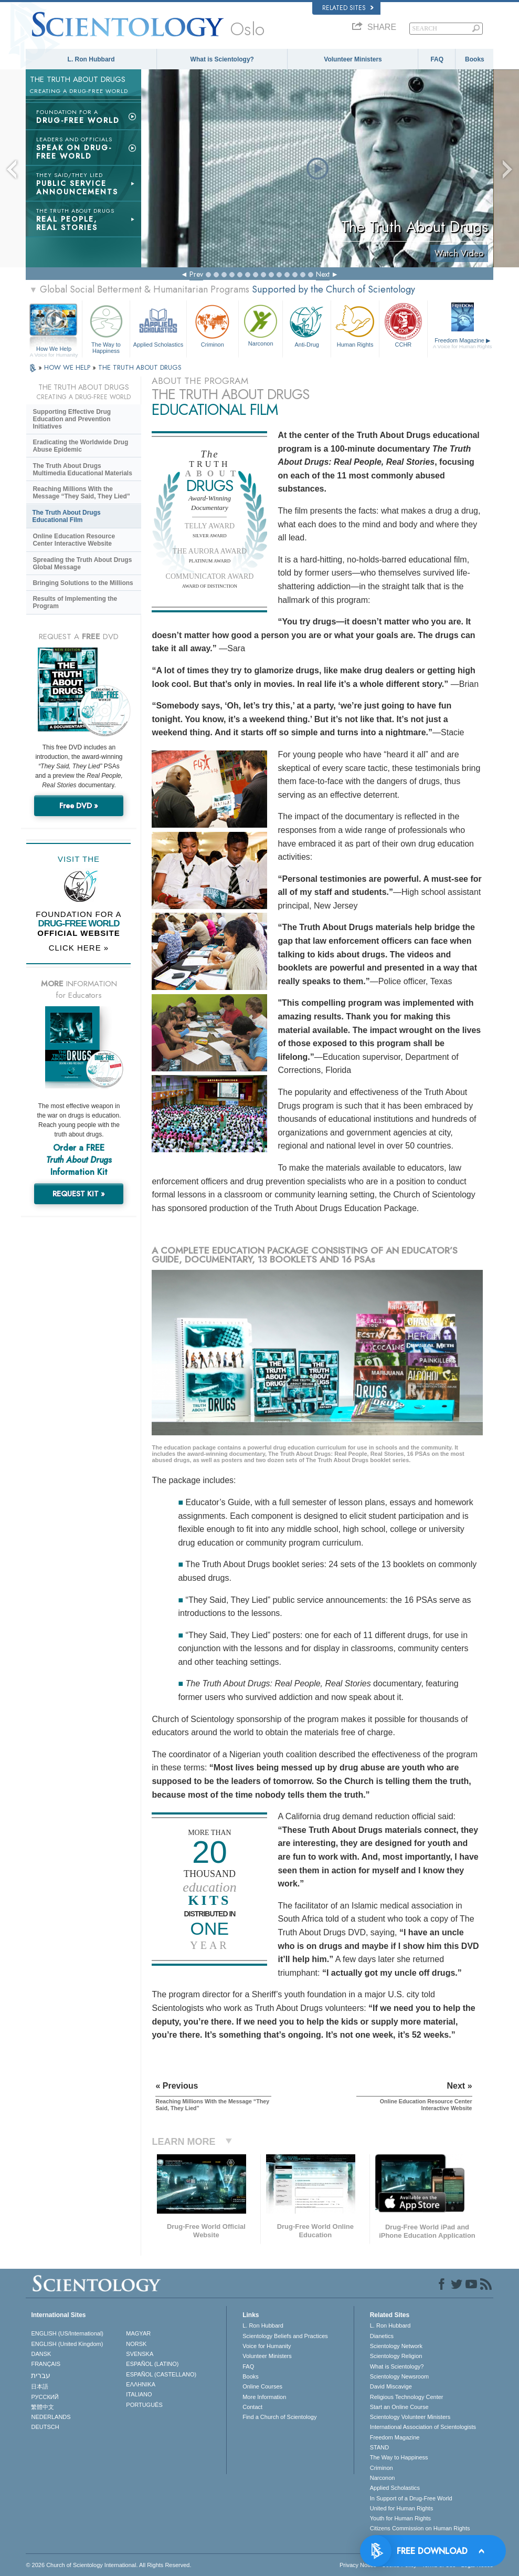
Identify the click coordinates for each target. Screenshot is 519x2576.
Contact (252, 2407)
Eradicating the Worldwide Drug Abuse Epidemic (80, 446)
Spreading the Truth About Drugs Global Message (82, 563)
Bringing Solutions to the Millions (83, 583)
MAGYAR (138, 2333)
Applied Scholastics (158, 325)
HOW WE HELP (68, 367)
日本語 (39, 2386)
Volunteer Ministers (353, 59)
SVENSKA (139, 2354)
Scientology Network (396, 2346)
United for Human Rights (401, 2508)
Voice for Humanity (266, 2346)
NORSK (136, 2344)
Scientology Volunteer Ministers (410, 2417)
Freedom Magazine (462, 343)
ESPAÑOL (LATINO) (152, 2364)
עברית (40, 2375)
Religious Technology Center (406, 2397)
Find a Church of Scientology (279, 2417)
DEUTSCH (45, 2427)
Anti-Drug (306, 325)
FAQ (436, 59)
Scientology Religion (396, 2356)
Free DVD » (78, 805)
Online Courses (262, 2386)
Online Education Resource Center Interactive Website (74, 540)
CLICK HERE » (79, 947)
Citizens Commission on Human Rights (420, 2528)
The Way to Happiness (106, 327)
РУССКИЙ (44, 2397)
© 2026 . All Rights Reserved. (108, 2565)
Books (474, 59)
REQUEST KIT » (78, 1193)
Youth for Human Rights (400, 2518)
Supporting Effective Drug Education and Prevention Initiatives (72, 419)
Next (323, 274)
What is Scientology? (222, 59)
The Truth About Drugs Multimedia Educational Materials (82, 469)
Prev (196, 274)
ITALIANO (139, 2394)
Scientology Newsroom (399, 2376)
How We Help (53, 349)
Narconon (260, 324)
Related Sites (348, 8)
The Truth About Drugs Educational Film (66, 516)
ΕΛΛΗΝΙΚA (140, 2384)
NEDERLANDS (50, 2417)
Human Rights (355, 325)
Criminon (212, 325)
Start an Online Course (399, 2407)
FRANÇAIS (45, 2364)
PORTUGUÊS (144, 2405)
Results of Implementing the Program (75, 602)
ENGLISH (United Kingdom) (67, 2344)
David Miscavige (391, 2386)
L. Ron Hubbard (91, 59)
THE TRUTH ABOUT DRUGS (140, 367)
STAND (379, 2447)
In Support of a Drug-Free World (411, 2498)
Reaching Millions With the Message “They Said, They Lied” (81, 492)
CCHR (403, 325)
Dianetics (382, 2336)
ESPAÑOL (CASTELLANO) (161, 2374)
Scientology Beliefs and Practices (285, 2336)
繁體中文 (42, 2407)
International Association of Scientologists (423, 2427)
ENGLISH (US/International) (67, 2333)
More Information (264, 2397)
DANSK (41, 2354)
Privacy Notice (358, 2565)
